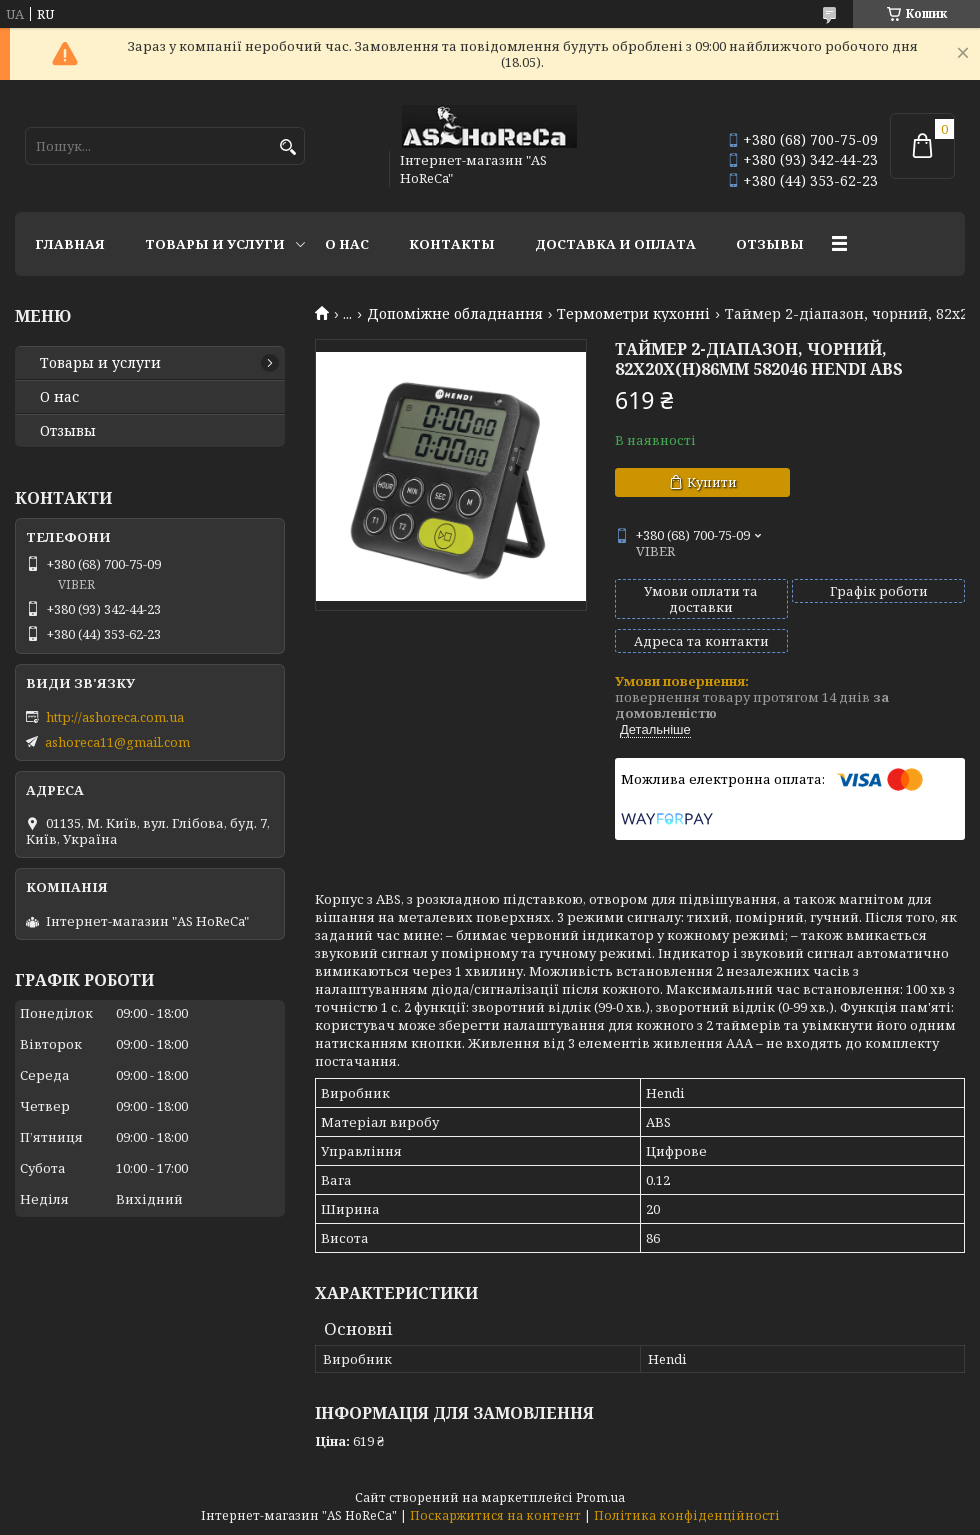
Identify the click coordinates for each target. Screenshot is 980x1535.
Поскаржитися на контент (495, 1515)
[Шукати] (287, 147)
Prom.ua (600, 1497)
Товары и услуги (215, 244)
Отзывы (770, 244)
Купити (712, 482)
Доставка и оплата (615, 244)
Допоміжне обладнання (455, 314)
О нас (347, 244)
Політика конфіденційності (687, 1515)
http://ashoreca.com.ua (115, 717)
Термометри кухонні (633, 314)
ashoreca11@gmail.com (117, 742)
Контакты (452, 244)
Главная (70, 244)
